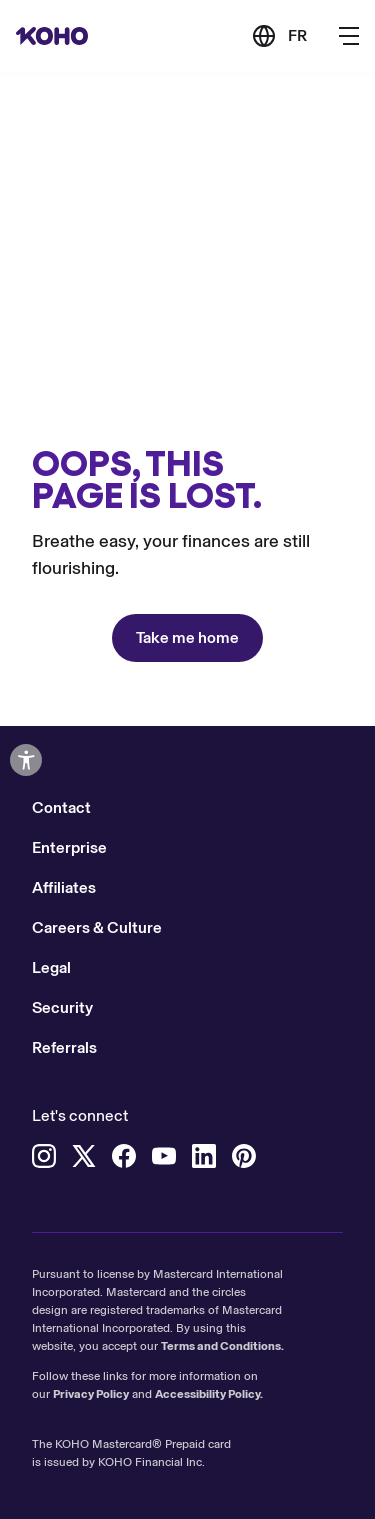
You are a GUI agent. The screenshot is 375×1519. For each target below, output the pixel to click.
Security (62, 1007)
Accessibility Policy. (209, 1394)
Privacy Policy (91, 1394)
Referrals (64, 1047)
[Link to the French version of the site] (279, 36)
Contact (61, 807)
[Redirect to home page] (52, 36)
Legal (51, 967)
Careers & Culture (97, 927)
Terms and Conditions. (222, 1346)
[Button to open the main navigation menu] (349, 36)
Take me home (187, 637)
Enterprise (69, 847)
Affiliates (64, 887)
